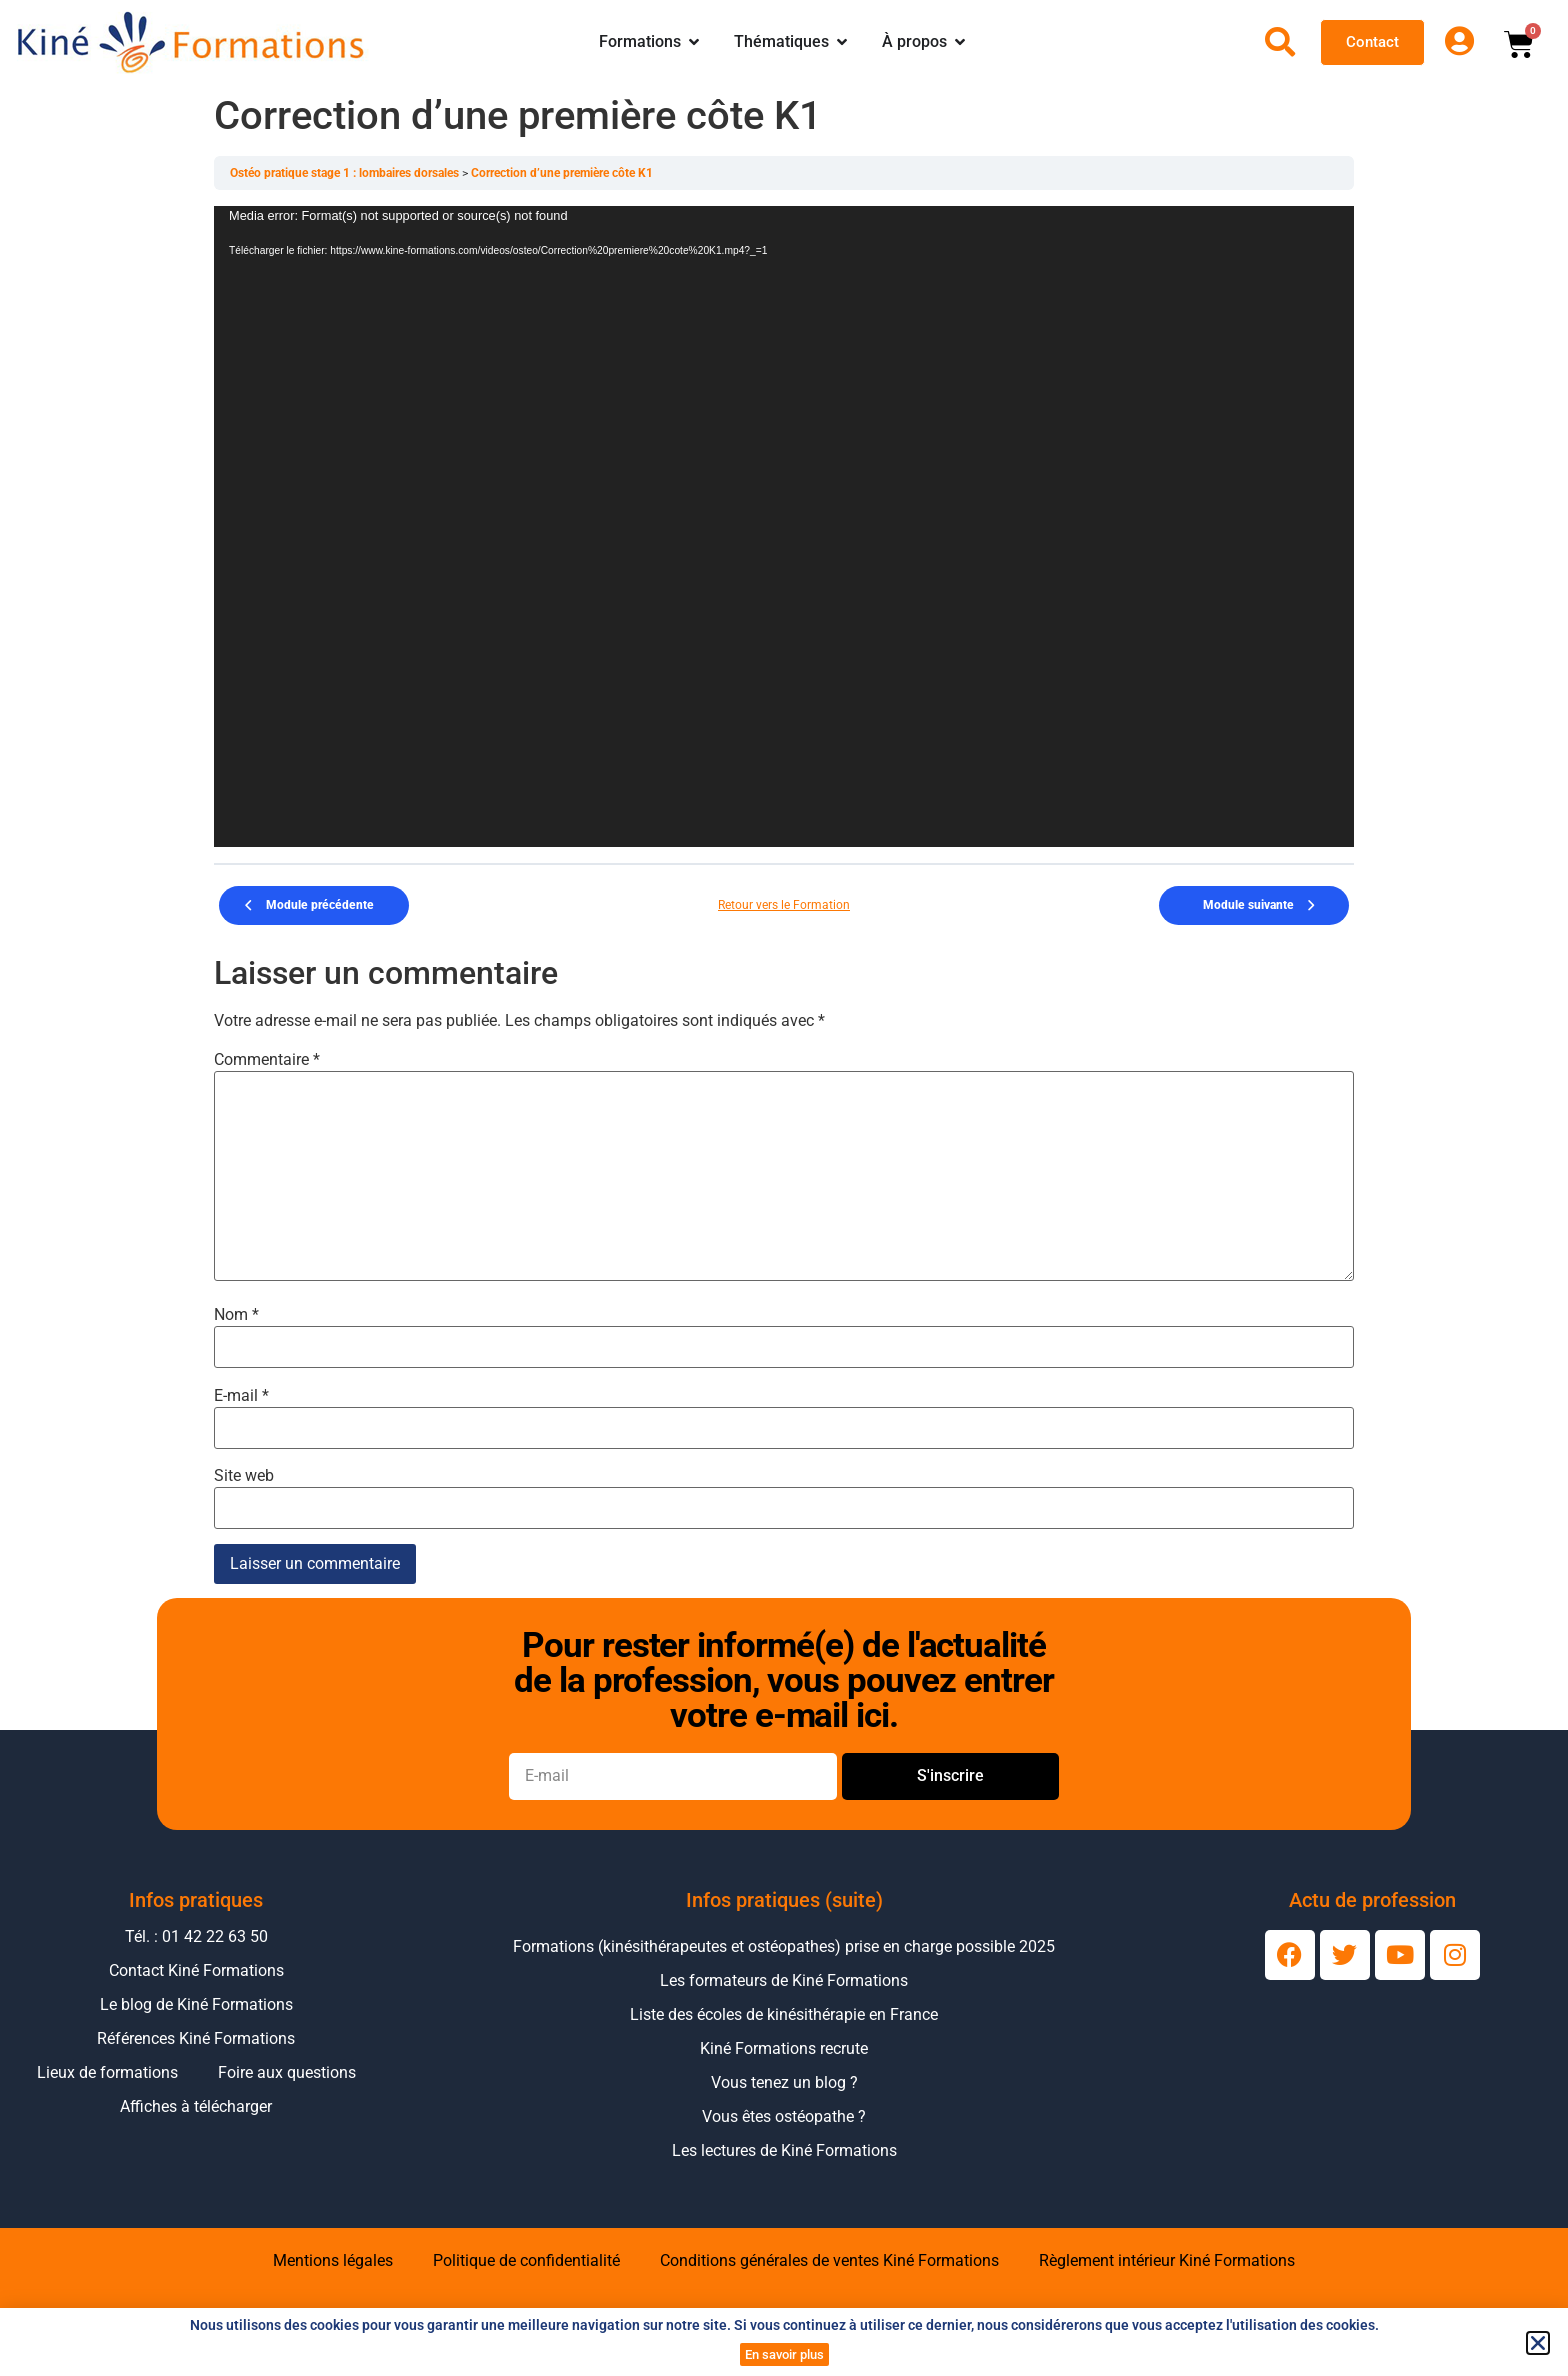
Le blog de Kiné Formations (196, 2004)
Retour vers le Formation (784, 905)
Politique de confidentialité (526, 2260)
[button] (1538, 2343)
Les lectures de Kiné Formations (784, 2150)
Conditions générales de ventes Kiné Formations (829, 2260)
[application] (784, 526)
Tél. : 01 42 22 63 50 (196, 1936)
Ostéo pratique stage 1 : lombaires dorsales (346, 173)
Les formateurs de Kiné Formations (784, 1980)
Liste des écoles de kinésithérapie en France (784, 2014)
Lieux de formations (107, 2072)
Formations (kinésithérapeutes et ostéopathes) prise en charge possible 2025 (784, 1946)
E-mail (241, 1396)
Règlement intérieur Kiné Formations (1167, 2260)
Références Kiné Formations (196, 2038)
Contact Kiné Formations (196, 1970)
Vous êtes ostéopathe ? (784, 2116)
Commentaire (267, 1060)
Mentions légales (333, 2260)
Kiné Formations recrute (784, 2048)
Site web (244, 1476)
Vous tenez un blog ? (784, 2082)
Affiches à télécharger (196, 2106)
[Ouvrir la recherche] (1280, 42)
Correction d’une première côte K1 (562, 173)
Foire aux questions (287, 2072)
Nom (236, 1315)
